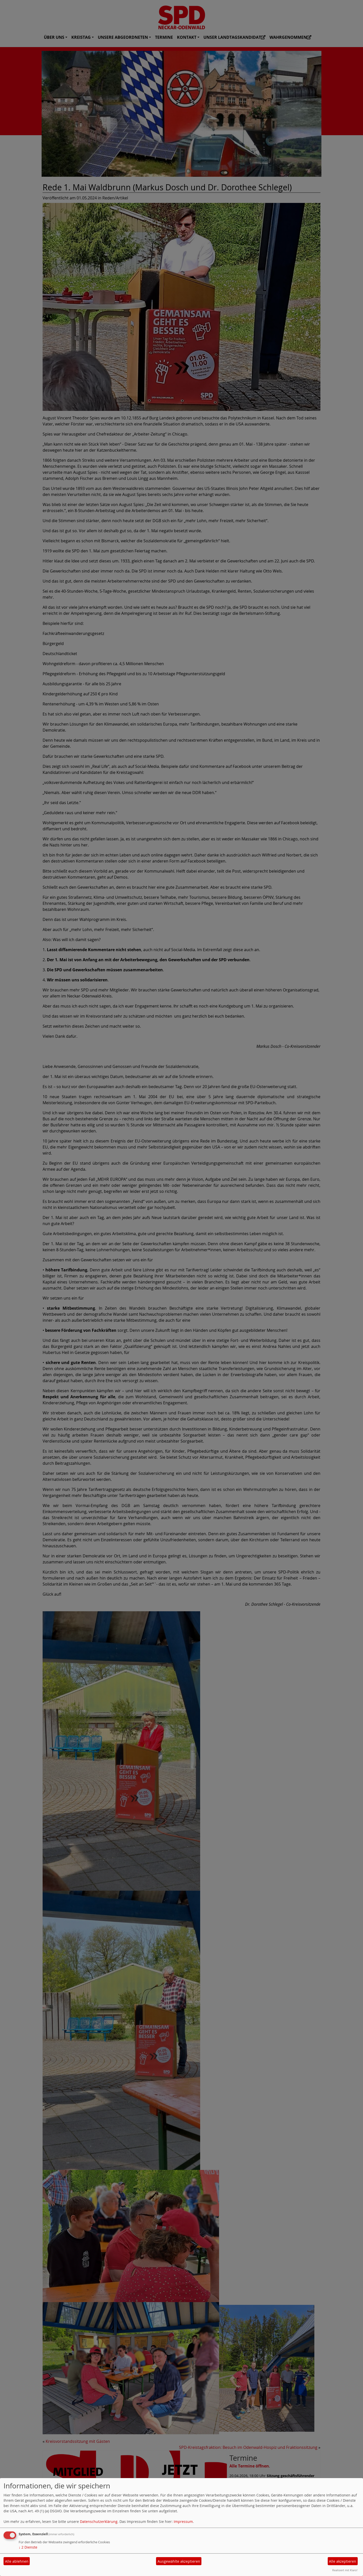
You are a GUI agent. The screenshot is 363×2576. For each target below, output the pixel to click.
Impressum (183, 2521)
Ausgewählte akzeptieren (179, 2561)
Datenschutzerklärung (98, 2521)
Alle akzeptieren (342, 2561)
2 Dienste (28, 2547)
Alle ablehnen (16, 2561)
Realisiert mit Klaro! (344, 2570)
